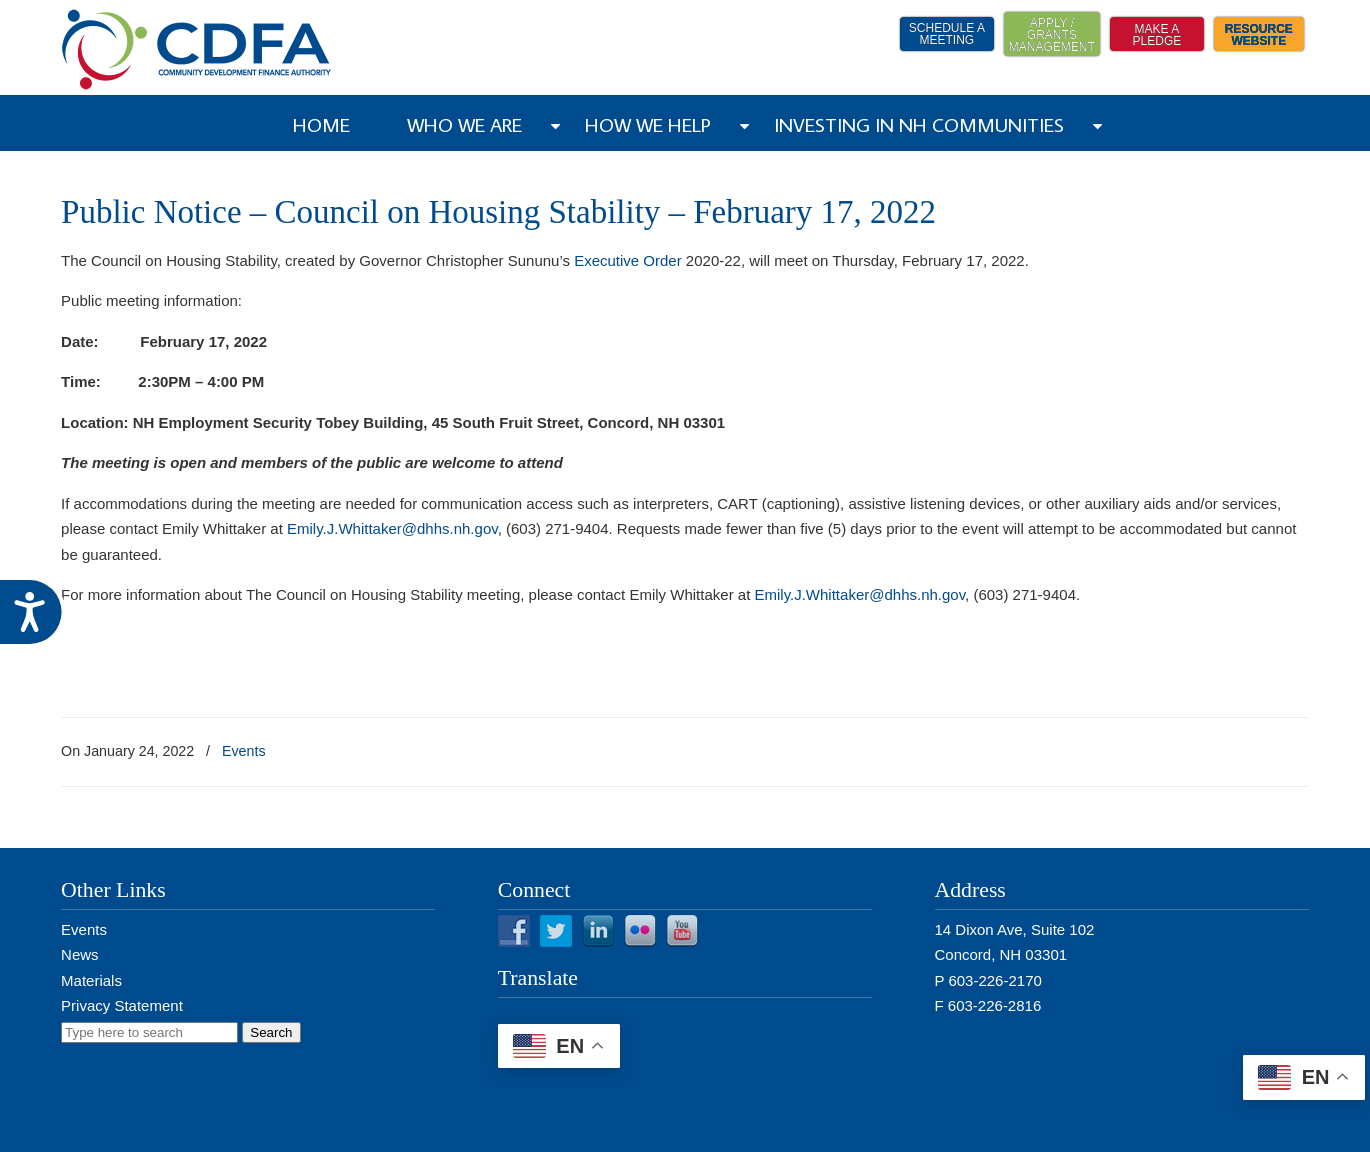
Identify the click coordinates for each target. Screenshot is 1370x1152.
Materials (91, 980)
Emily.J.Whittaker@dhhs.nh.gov (392, 528)
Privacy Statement (122, 1005)
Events (244, 751)
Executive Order (628, 260)
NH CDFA (197, 49)
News (80, 954)
